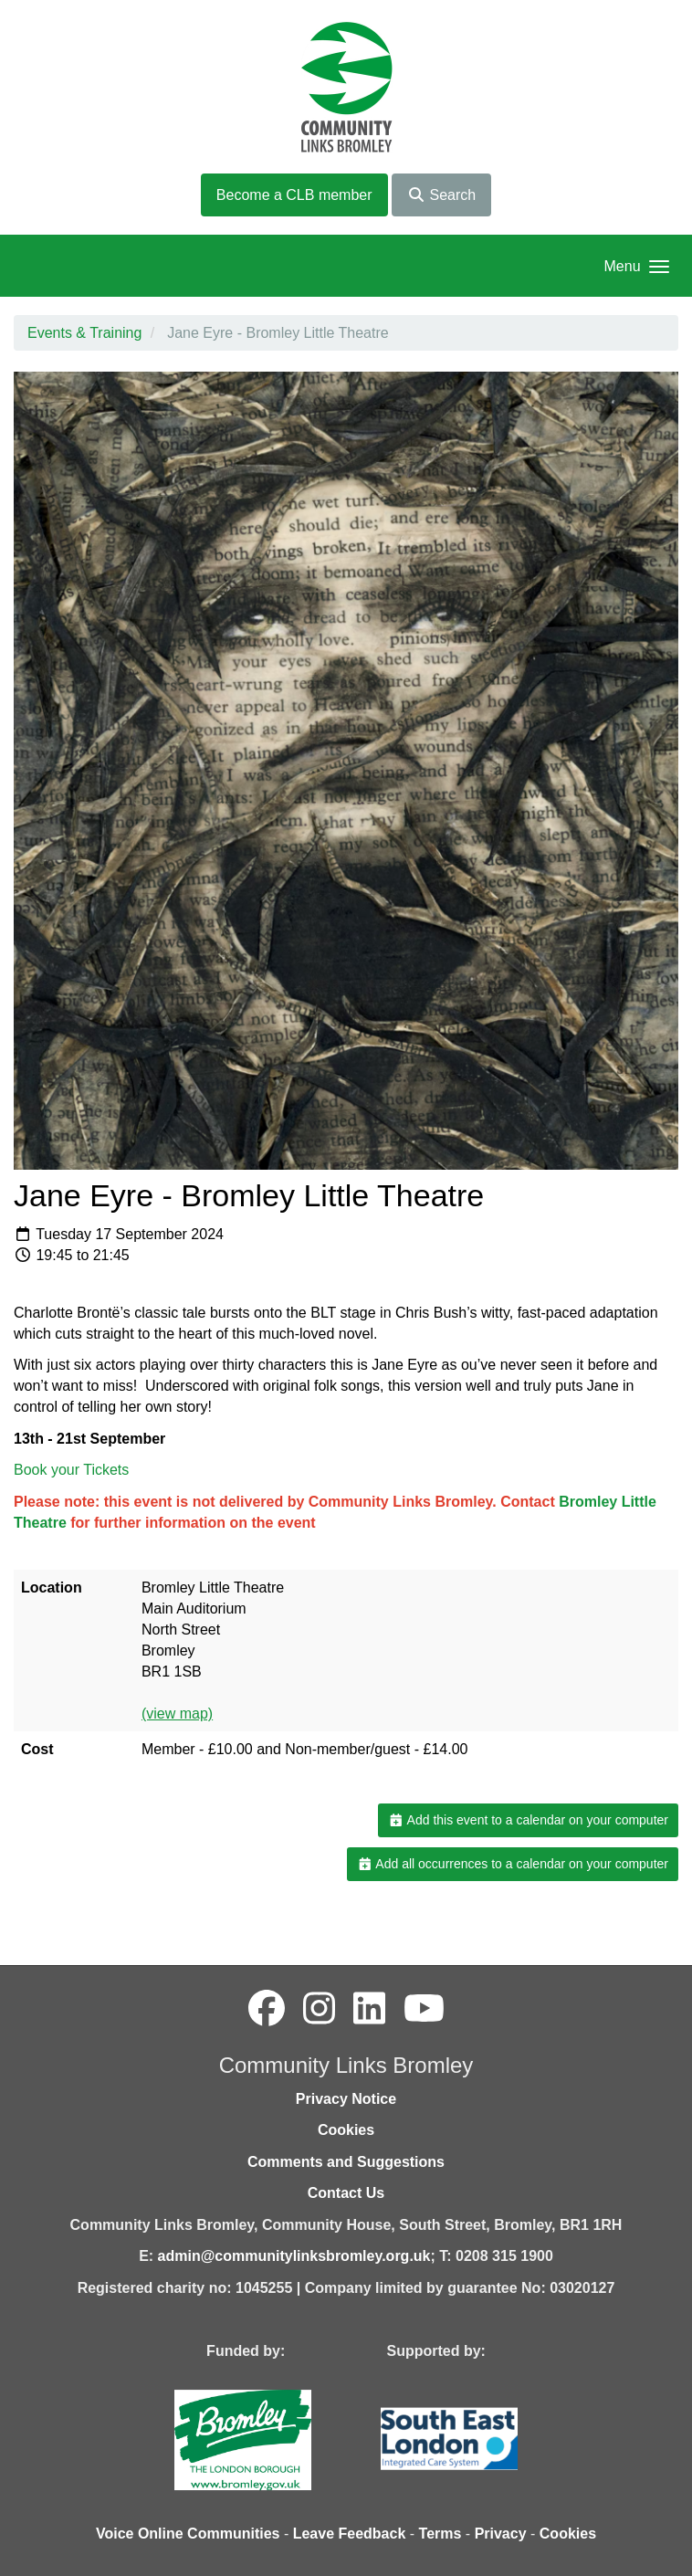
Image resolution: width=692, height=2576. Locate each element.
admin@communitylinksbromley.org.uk (294, 2256)
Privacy (501, 2533)
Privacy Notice (346, 2099)
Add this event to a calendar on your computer (528, 1820)
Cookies (346, 2130)
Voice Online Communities (188, 2533)
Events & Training (84, 333)
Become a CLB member (294, 195)
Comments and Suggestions (346, 2162)
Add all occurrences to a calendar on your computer (512, 1863)
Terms (440, 2533)
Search (441, 195)
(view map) (177, 1713)
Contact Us (346, 2193)
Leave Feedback (349, 2533)
